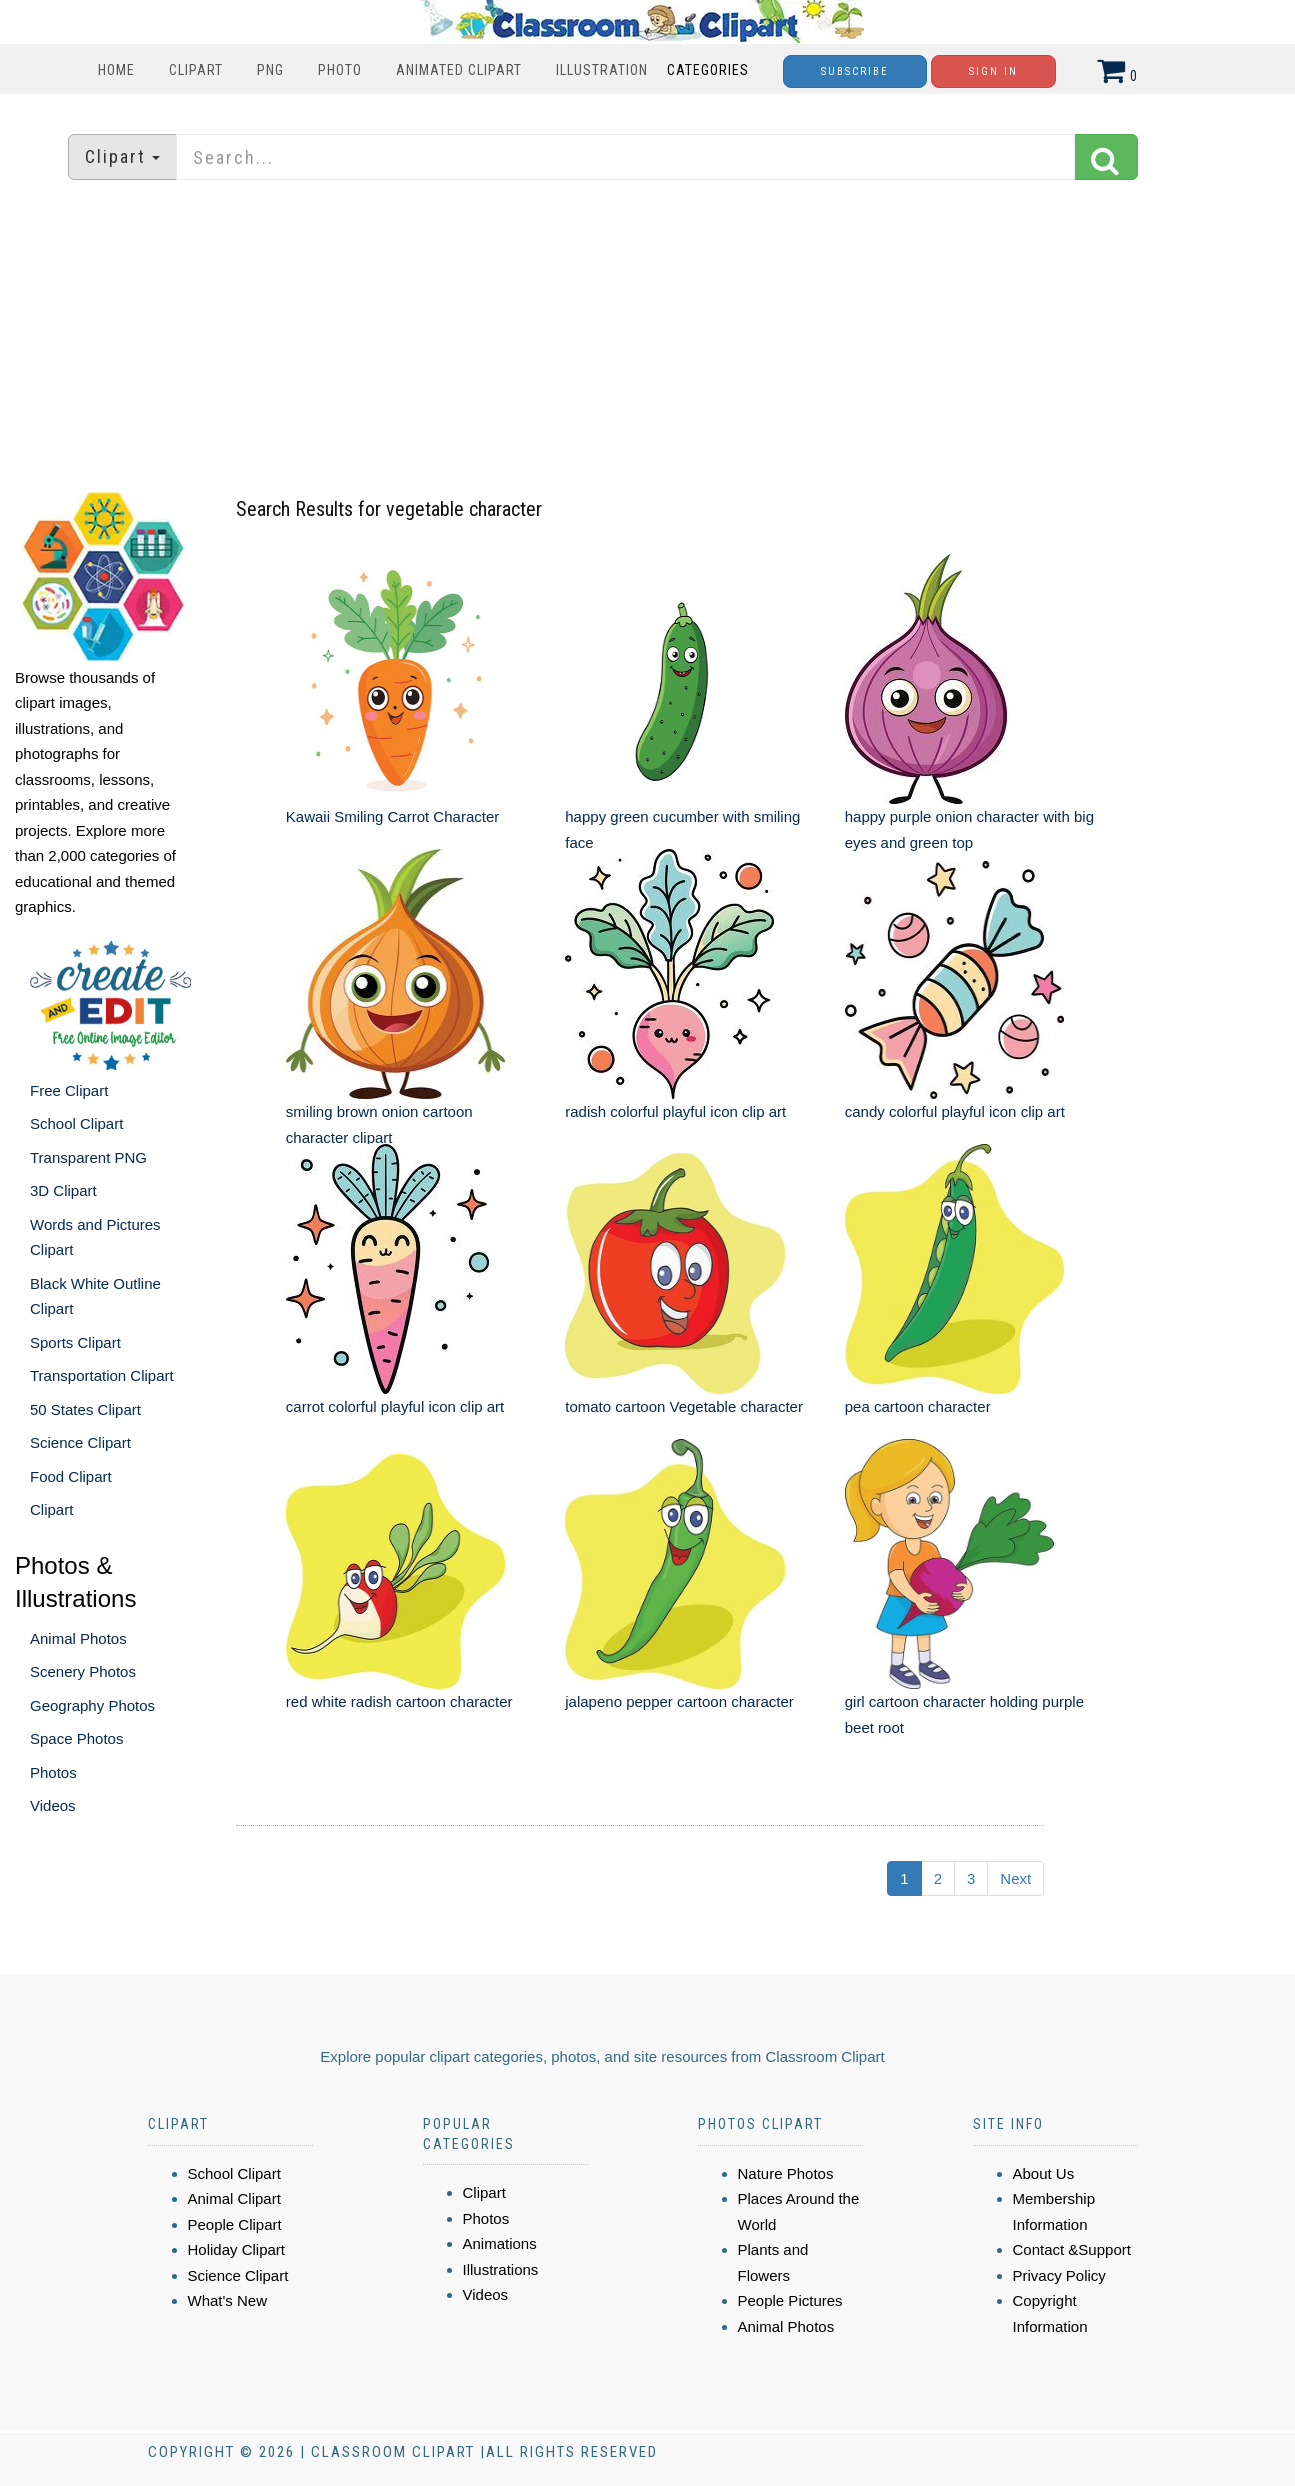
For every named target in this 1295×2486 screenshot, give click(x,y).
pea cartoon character (918, 1406)
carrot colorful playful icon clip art (395, 1406)
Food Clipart (71, 1476)
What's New (228, 2300)
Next (1015, 1878)
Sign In (993, 71)
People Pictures (790, 2300)
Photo (340, 70)
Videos (53, 1805)
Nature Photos (786, 2173)
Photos (53, 1772)
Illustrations (501, 2269)
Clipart (196, 70)
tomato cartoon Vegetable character (684, 1406)
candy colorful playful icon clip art (955, 1111)
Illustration (602, 70)
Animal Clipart (234, 2198)
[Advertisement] (648, 335)
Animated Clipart (459, 70)
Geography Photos (92, 1705)
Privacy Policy (1059, 2275)
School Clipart (76, 1123)
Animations (500, 2243)
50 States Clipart (85, 1409)
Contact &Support (1072, 2249)
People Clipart (235, 2224)
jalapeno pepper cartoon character (679, 1701)
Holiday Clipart (237, 2249)
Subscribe (855, 71)
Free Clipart (69, 1090)
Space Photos (76, 1738)
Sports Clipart (75, 1342)
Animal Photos (78, 1638)
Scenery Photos (83, 1671)
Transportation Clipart (102, 1375)
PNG (270, 70)
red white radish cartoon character (399, 1701)
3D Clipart (63, 1190)
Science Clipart (80, 1442)
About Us (1044, 2173)
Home (116, 70)
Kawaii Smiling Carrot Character (392, 816)
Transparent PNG (88, 1157)
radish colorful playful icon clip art (675, 1111)
